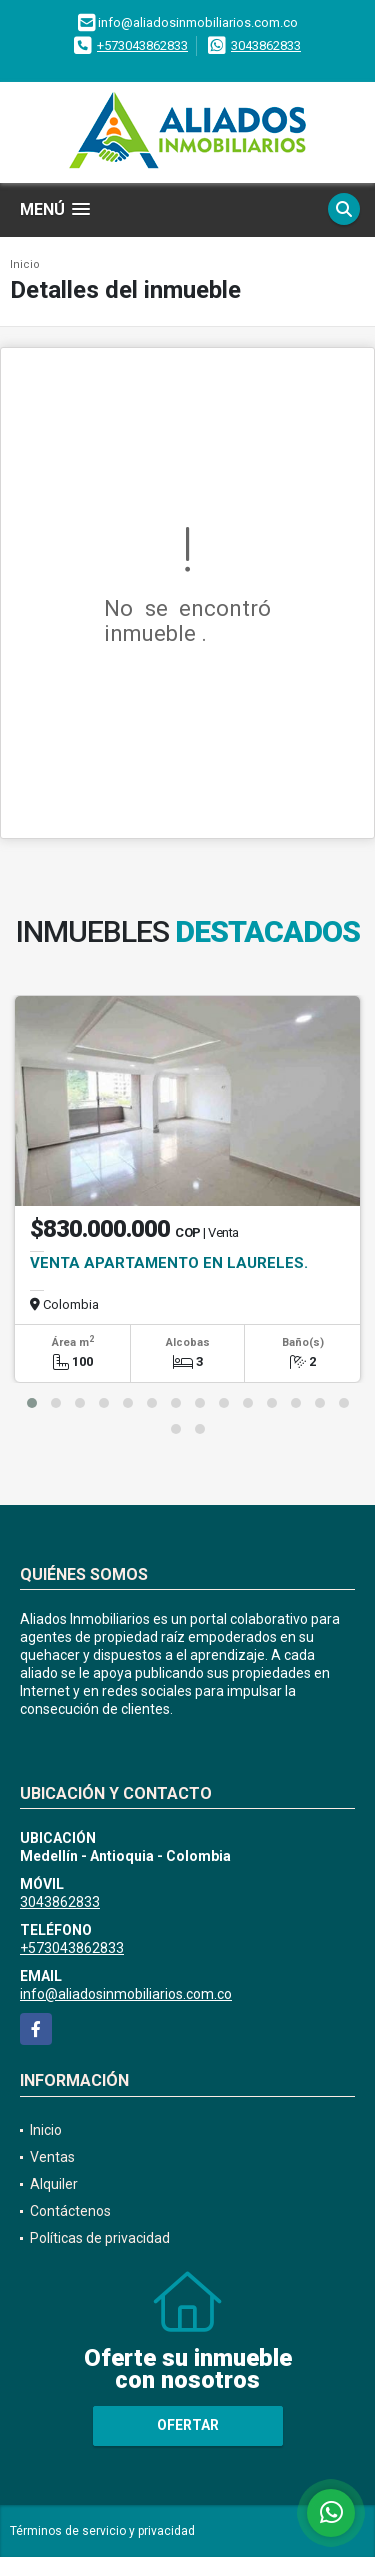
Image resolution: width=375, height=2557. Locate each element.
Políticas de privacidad (100, 2238)
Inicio (25, 264)
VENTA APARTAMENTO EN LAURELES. (169, 1263)
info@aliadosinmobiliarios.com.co (126, 1994)
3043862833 (266, 45)
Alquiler (54, 2184)
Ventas (52, 2157)
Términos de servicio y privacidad (102, 2531)
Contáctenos (70, 2211)
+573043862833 (142, 45)
